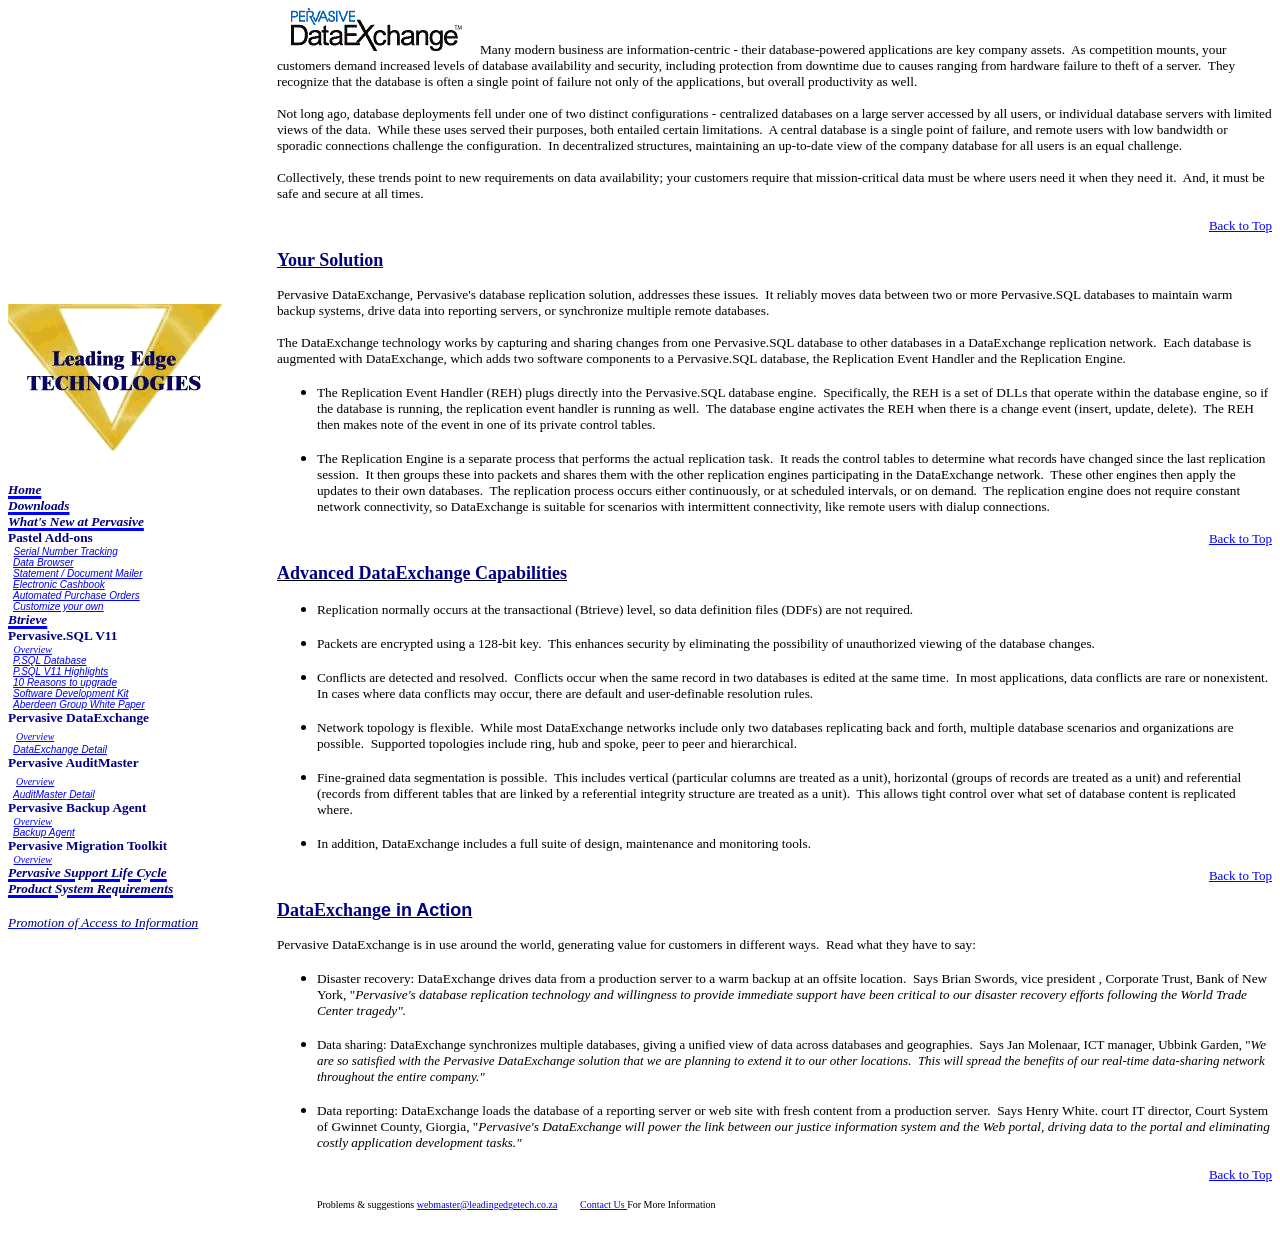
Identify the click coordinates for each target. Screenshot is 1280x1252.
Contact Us (603, 1204)
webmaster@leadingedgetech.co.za (487, 1204)
